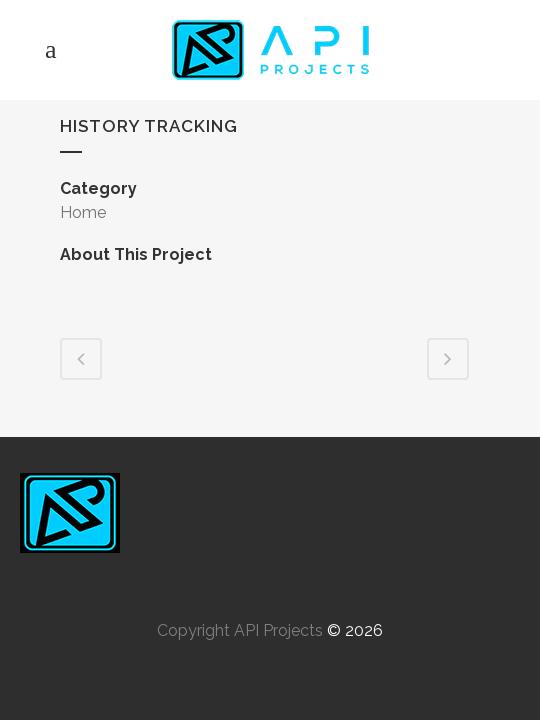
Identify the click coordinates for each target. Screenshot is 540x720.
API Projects (278, 630)
